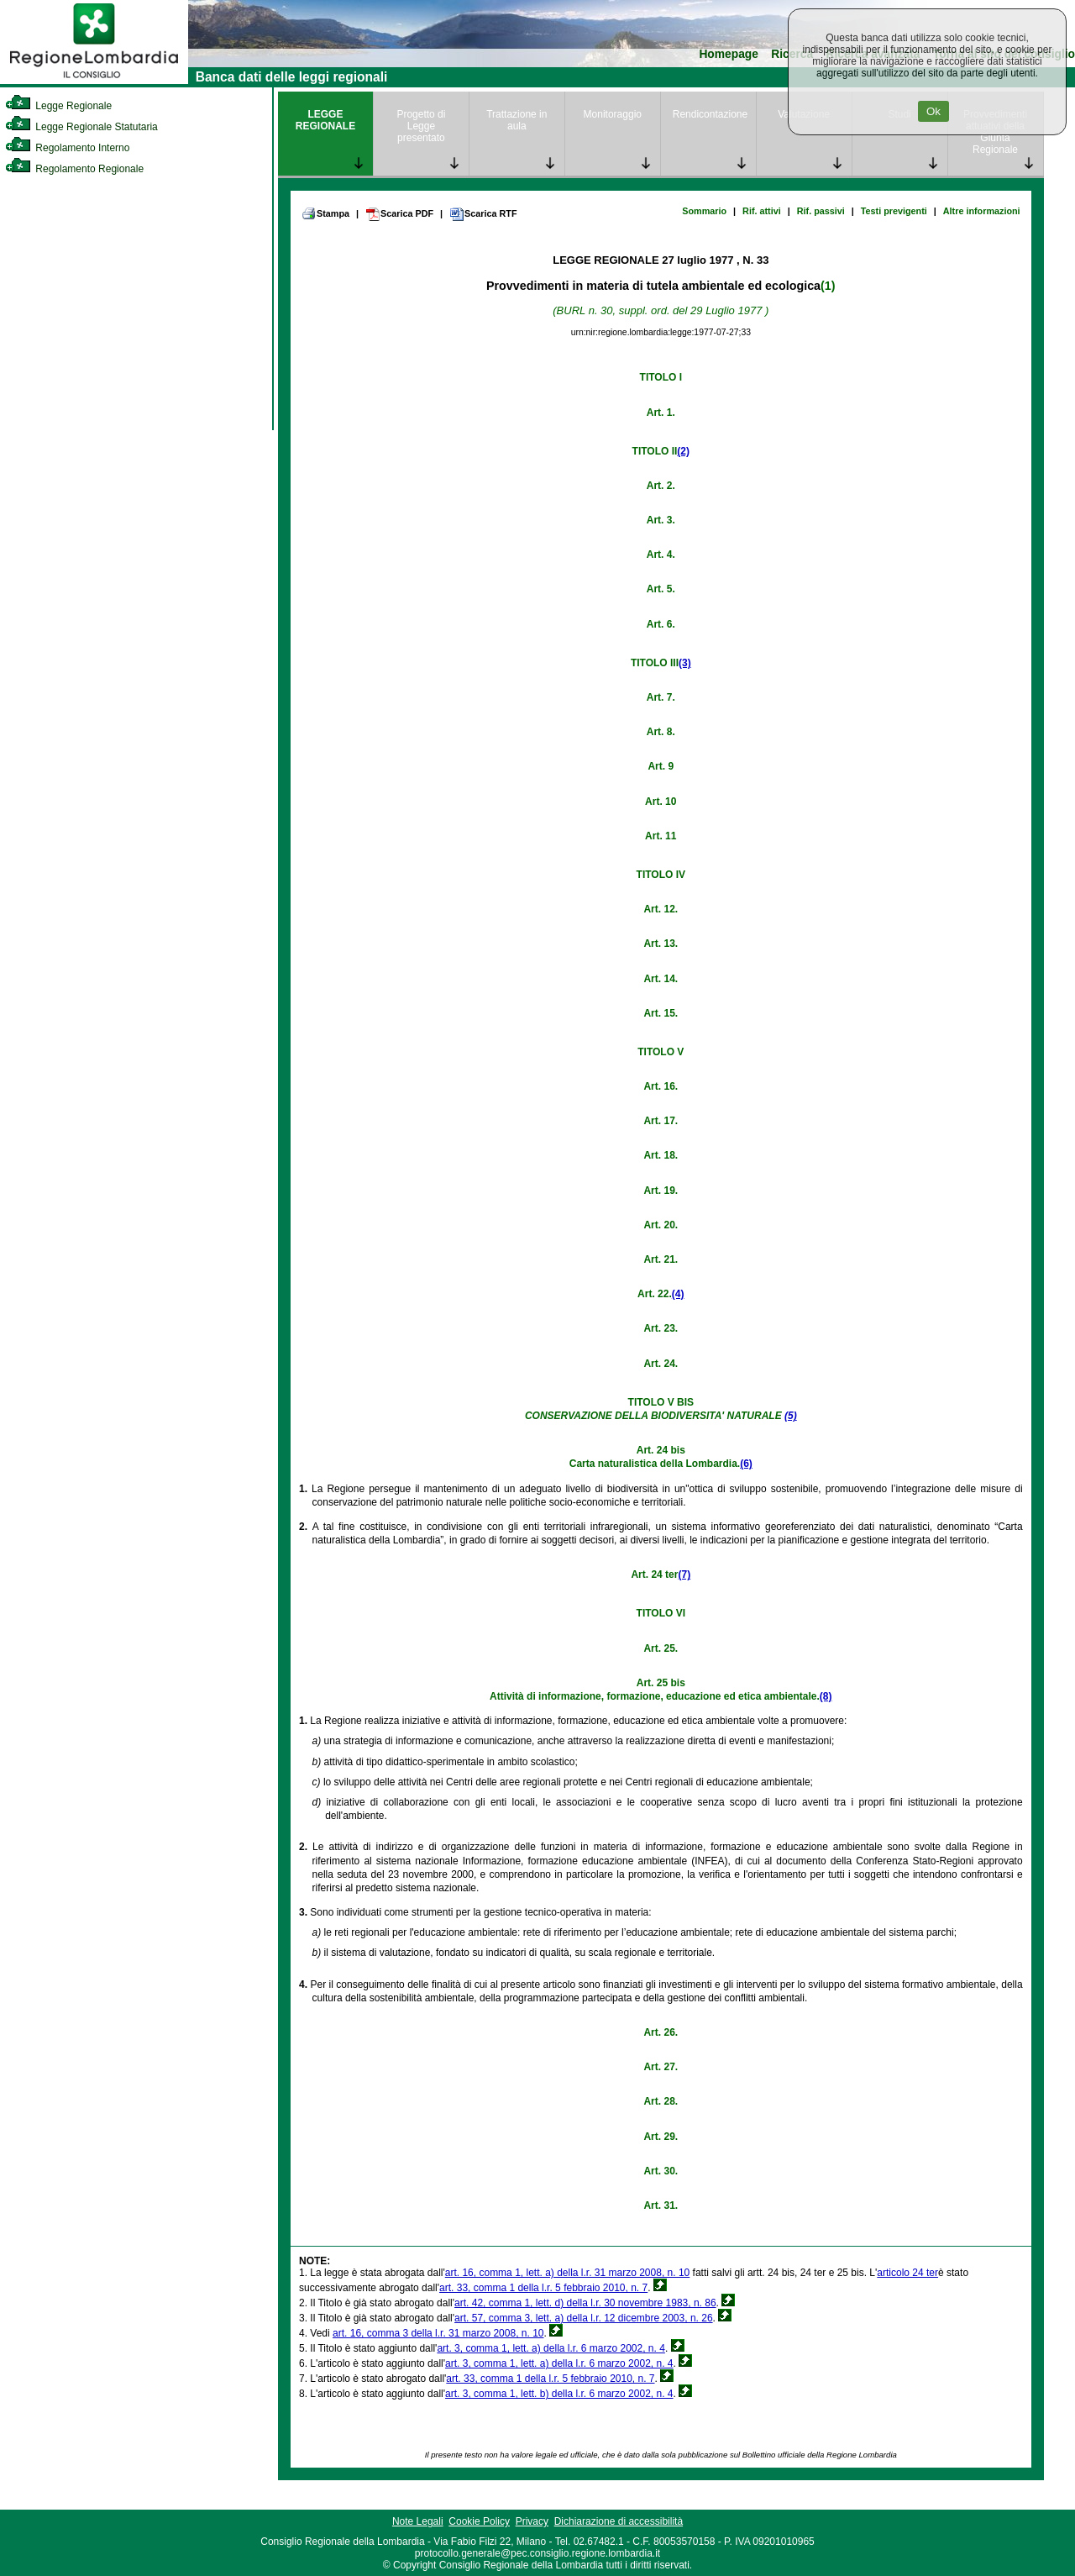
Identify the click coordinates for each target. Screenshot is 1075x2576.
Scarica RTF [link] (483, 214)
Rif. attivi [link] (761, 211)
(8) (826, 1696)
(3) (685, 663)
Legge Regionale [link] (58, 106)
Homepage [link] (728, 54)
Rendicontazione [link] (710, 114)
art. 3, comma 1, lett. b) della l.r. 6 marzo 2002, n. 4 (559, 2394)
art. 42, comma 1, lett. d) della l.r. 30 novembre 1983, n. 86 (585, 2303)
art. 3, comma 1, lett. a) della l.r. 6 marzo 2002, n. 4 (550, 2348)
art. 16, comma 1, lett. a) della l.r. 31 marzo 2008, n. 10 (567, 2273)
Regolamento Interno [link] (67, 148)
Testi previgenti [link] (894, 211)
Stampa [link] (325, 213)
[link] (94, 81)
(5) (790, 1416)
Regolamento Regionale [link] (74, 169)
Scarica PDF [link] (399, 214)
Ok (933, 111)
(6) (746, 1463)
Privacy (532, 2521)
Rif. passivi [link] (821, 211)
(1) (828, 285)
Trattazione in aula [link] (516, 120)
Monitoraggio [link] (613, 114)
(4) (678, 1294)
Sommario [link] (704, 211)
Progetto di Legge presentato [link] (420, 126)
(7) (684, 1574)
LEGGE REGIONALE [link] (325, 120)
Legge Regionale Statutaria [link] (81, 127)
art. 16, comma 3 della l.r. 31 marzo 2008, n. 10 (438, 2333)
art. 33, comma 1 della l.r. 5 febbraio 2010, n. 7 (543, 2288)
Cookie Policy (479, 2521)
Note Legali (417, 2521)
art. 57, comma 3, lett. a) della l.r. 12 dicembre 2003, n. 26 (583, 2318)
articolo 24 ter (907, 2273)
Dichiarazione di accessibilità (618, 2521)
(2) (683, 451)
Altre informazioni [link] (981, 211)
